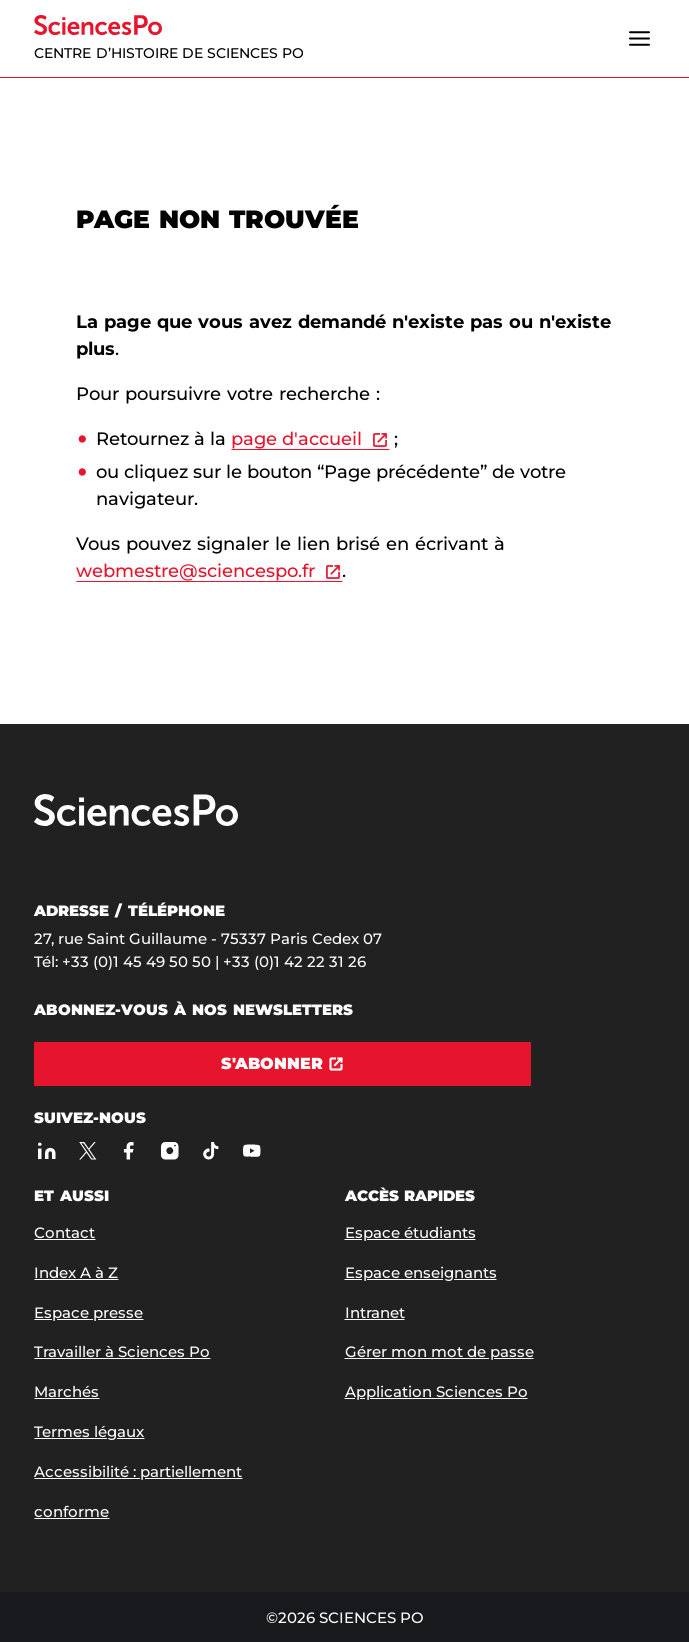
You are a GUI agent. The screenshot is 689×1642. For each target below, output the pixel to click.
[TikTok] (210, 1151)
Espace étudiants (410, 1232)
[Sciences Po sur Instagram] (169, 1151)
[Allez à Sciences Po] (136, 821)
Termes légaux (89, 1431)
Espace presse (88, 1312)
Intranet (375, 1312)
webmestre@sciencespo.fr (195, 571)
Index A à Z (76, 1272)
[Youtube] (251, 1151)
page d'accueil (296, 439)
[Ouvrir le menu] (640, 39)
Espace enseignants (421, 1272)
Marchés (66, 1391)
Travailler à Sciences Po (122, 1351)
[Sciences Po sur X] (87, 1151)
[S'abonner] (282, 1064)
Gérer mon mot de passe (439, 1351)
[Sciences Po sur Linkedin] (46, 1151)
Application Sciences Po (436, 1391)
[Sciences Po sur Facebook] (128, 1151)
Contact (64, 1232)
